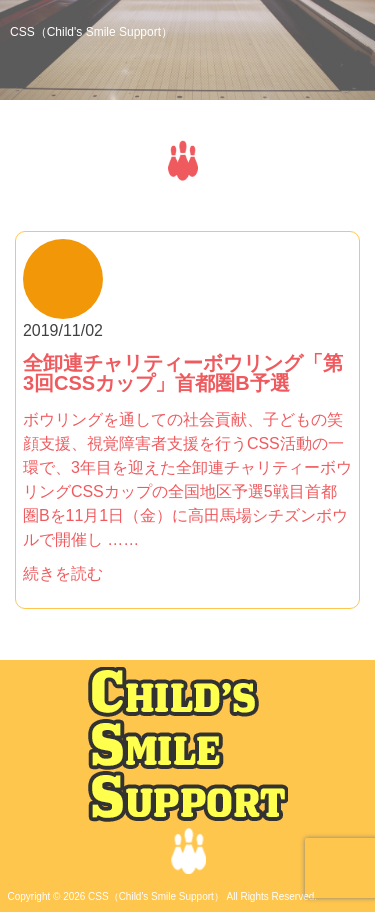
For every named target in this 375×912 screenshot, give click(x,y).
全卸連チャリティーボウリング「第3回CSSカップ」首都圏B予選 (183, 373)
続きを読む (63, 573)
